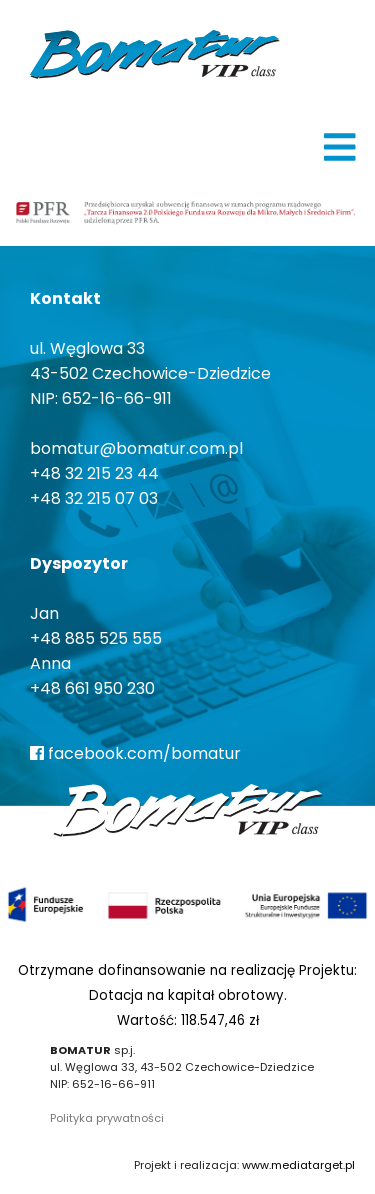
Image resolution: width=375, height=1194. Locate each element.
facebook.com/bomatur (135, 753)
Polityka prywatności (107, 1118)
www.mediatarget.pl (298, 1165)
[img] (340, 147)
